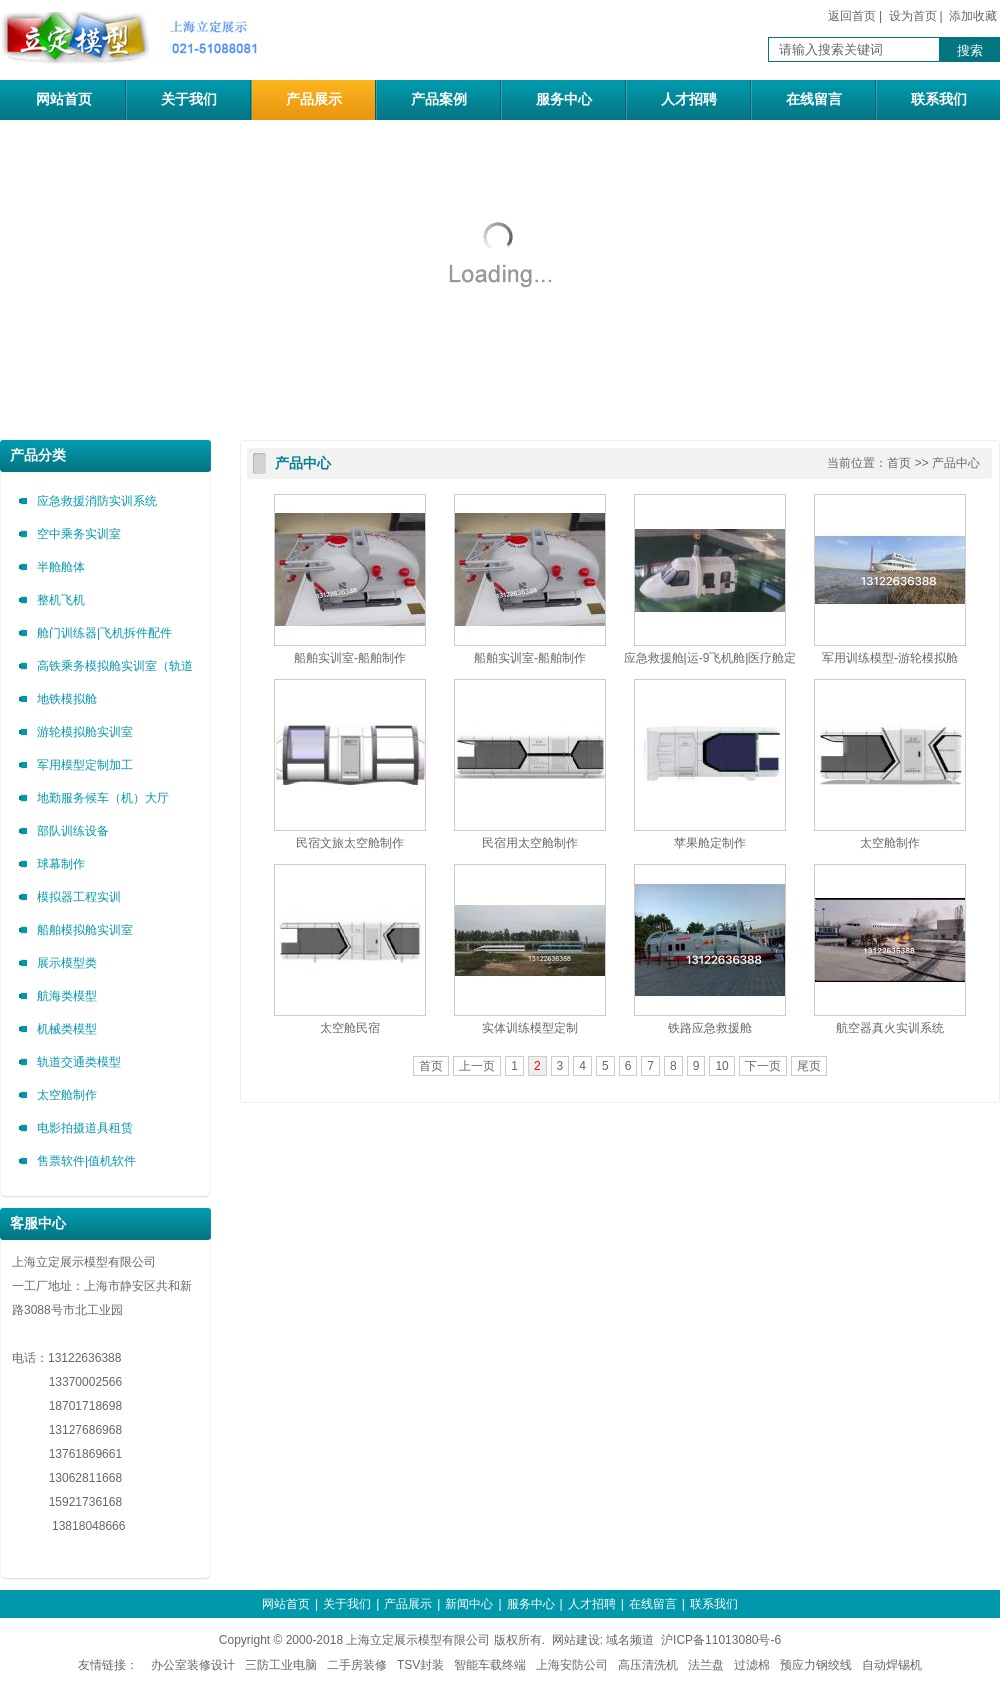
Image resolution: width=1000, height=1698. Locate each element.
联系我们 (939, 99)
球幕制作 (61, 864)
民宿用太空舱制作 (530, 843)
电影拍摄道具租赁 (85, 1128)
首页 (899, 463)
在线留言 (814, 99)
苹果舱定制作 (710, 843)
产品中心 (303, 463)
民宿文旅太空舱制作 (350, 843)
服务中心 (564, 99)
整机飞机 (61, 600)
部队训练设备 (73, 831)
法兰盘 (706, 1665)
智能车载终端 (490, 1665)
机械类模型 (67, 1029)
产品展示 (314, 99)
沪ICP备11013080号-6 (721, 1640)
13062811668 (67, 1478)
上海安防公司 (572, 1665)
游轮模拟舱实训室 (85, 732)
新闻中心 (469, 1604)
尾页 (809, 1066)
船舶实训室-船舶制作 (350, 658)
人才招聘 (689, 99)
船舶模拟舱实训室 (85, 930)
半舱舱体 (61, 567)
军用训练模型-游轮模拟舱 (890, 658)
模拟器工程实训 (79, 897)
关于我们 (189, 99)
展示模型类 (67, 963)
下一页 (763, 1066)
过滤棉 (752, 1665)
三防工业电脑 (281, 1665)
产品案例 (439, 99)
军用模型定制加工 (85, 765)
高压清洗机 (648, 1665)
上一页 (477, 1066)
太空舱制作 (67, 1095)
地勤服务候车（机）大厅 (103, 798)
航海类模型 (67, 996)
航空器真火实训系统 (890, 1028)
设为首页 (913, 16)
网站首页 (64, 99)
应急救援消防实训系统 (97, 501)
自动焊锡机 (892, 1665)
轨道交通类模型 (79, 1062)
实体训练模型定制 (530, 1028)
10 (721, 1066)
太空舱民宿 (350, 1028)
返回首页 (852, 16)
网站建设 (576, 1640)
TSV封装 (420, 1665)
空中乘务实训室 (79, 534)
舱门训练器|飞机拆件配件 (104, 633)
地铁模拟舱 (67, 699)
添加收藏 (973, 16)
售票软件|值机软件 (86, 1161)
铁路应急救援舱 (710, 1028)
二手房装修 (357, 1665)
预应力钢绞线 (816, 1665)
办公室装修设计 (193, 1665)
